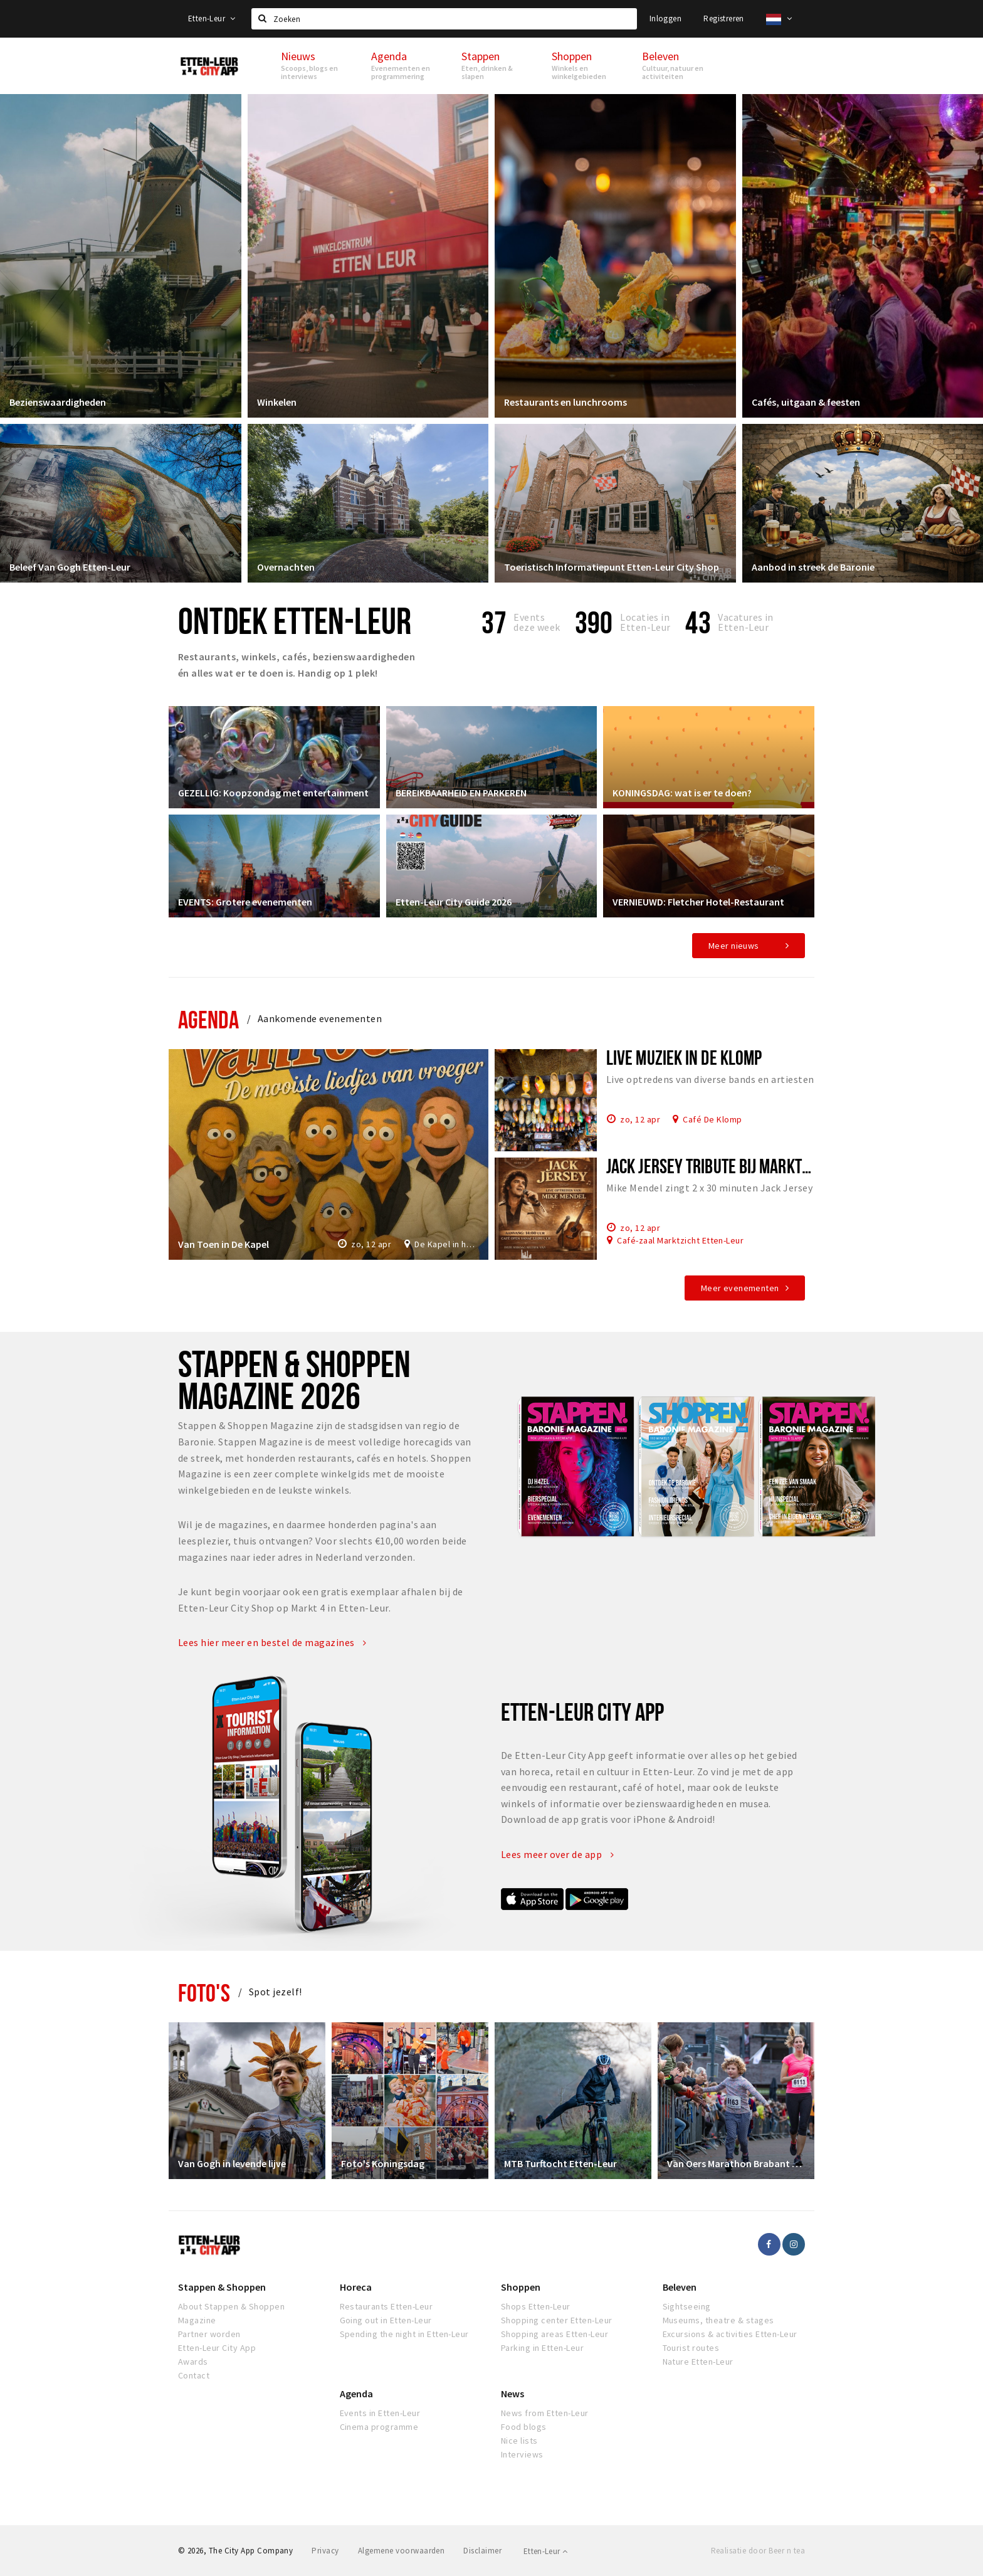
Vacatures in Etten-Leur (746, 622)
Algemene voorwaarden (401, 2550)
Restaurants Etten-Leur (386, 2306)
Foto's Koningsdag (382, 2163)
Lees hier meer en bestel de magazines (272, 1642)
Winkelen (277, 402)
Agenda (208, 1019)
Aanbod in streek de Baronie (813, 567)
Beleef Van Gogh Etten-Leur (69, 567)
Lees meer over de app (557, 1854)
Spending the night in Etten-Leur (404, 2334)
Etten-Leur (212, 18)
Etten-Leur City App (217, 2347)
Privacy (325, 2550)
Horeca (356, 2287)
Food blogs (524, 2426)
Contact (193, 2375)
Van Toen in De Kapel (223, 1244)
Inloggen (665, 18)
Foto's (204, 1992)
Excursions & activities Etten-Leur (730, 2334)
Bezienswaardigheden (57, 402)
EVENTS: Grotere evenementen (245, 901)
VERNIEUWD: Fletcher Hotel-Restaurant (698, 901)
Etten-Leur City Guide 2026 (454, 901)
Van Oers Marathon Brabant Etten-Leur (736, 2163)
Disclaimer (482, 2550)
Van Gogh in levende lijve (232, 2163)
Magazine (197, 2320)
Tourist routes (691, 2347)
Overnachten (286, 567)
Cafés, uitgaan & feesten (806, 402)
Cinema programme (379, 2426)
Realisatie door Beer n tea (758, 2550)
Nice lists (519, 2440)
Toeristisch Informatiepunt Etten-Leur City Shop (611, 567)
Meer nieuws (733, 945)
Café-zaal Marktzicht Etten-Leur (680, 1240)
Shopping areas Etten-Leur (554, 2334)
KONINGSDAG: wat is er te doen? (682, 792)
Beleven (680, 2287)
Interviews (522, 2454)
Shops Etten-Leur (535, 2306)
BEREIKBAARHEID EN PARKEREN (461, 792)
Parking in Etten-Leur (542, 2347)
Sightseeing (687, 2306)
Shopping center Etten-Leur (556, 2320)
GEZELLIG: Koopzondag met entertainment (273, 792)
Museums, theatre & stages (718, 2320)
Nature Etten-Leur (698, 2361)
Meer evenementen (740, 1288)
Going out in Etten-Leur (386, 2320)
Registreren (723, 18)
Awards (193, 2361)
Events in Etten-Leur (380, 2413)
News (512, 2393)
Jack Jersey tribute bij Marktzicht (721, 1165)
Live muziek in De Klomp (684, 1057)
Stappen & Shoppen (222, 2287)
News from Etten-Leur (545, 2413)
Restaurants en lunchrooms (565, 402)
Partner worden (209, 2334)
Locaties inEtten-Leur (645, 622)
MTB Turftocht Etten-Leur (560, 2163)
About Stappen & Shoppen (231, 2306)
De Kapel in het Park (446, 1244)
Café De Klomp (712, 1119)
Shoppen (520, 2287)
